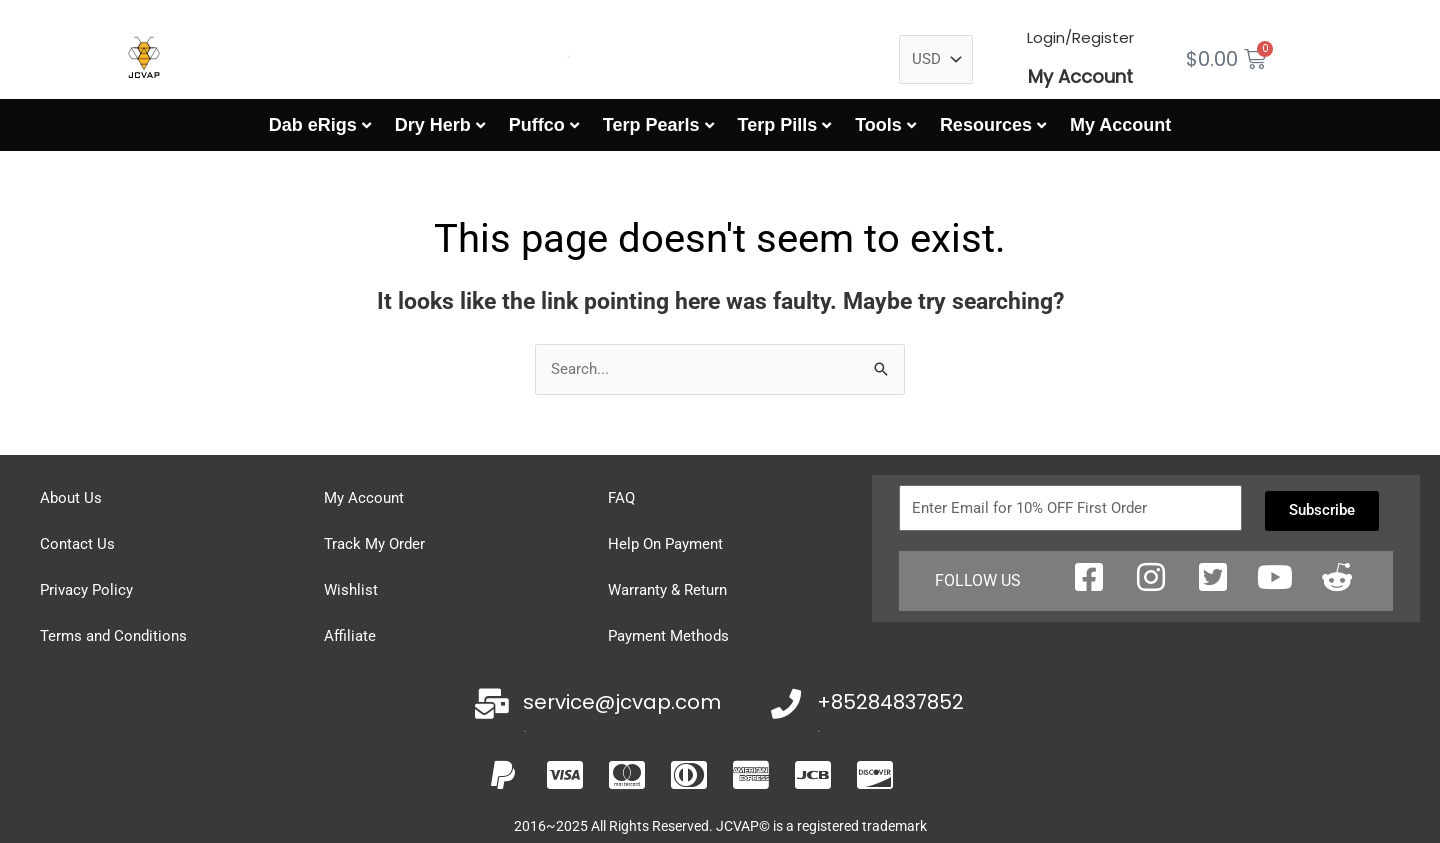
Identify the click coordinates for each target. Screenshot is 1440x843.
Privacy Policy (86, 590)
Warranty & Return (667, 590)
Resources (986, 125)
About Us (71, 498)
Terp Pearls (651, 125)
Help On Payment (665, 544)
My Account (1080, 76)
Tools (878, 125)
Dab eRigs (313, 125)
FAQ (621, 498)
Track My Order (374, 544)
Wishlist (351, 590)
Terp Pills (778, 125)
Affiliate (350, 636)
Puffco (537, 125)
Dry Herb (433, 125)
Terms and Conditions (113, 636)
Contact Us (77, 544)
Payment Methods (668, 636)
